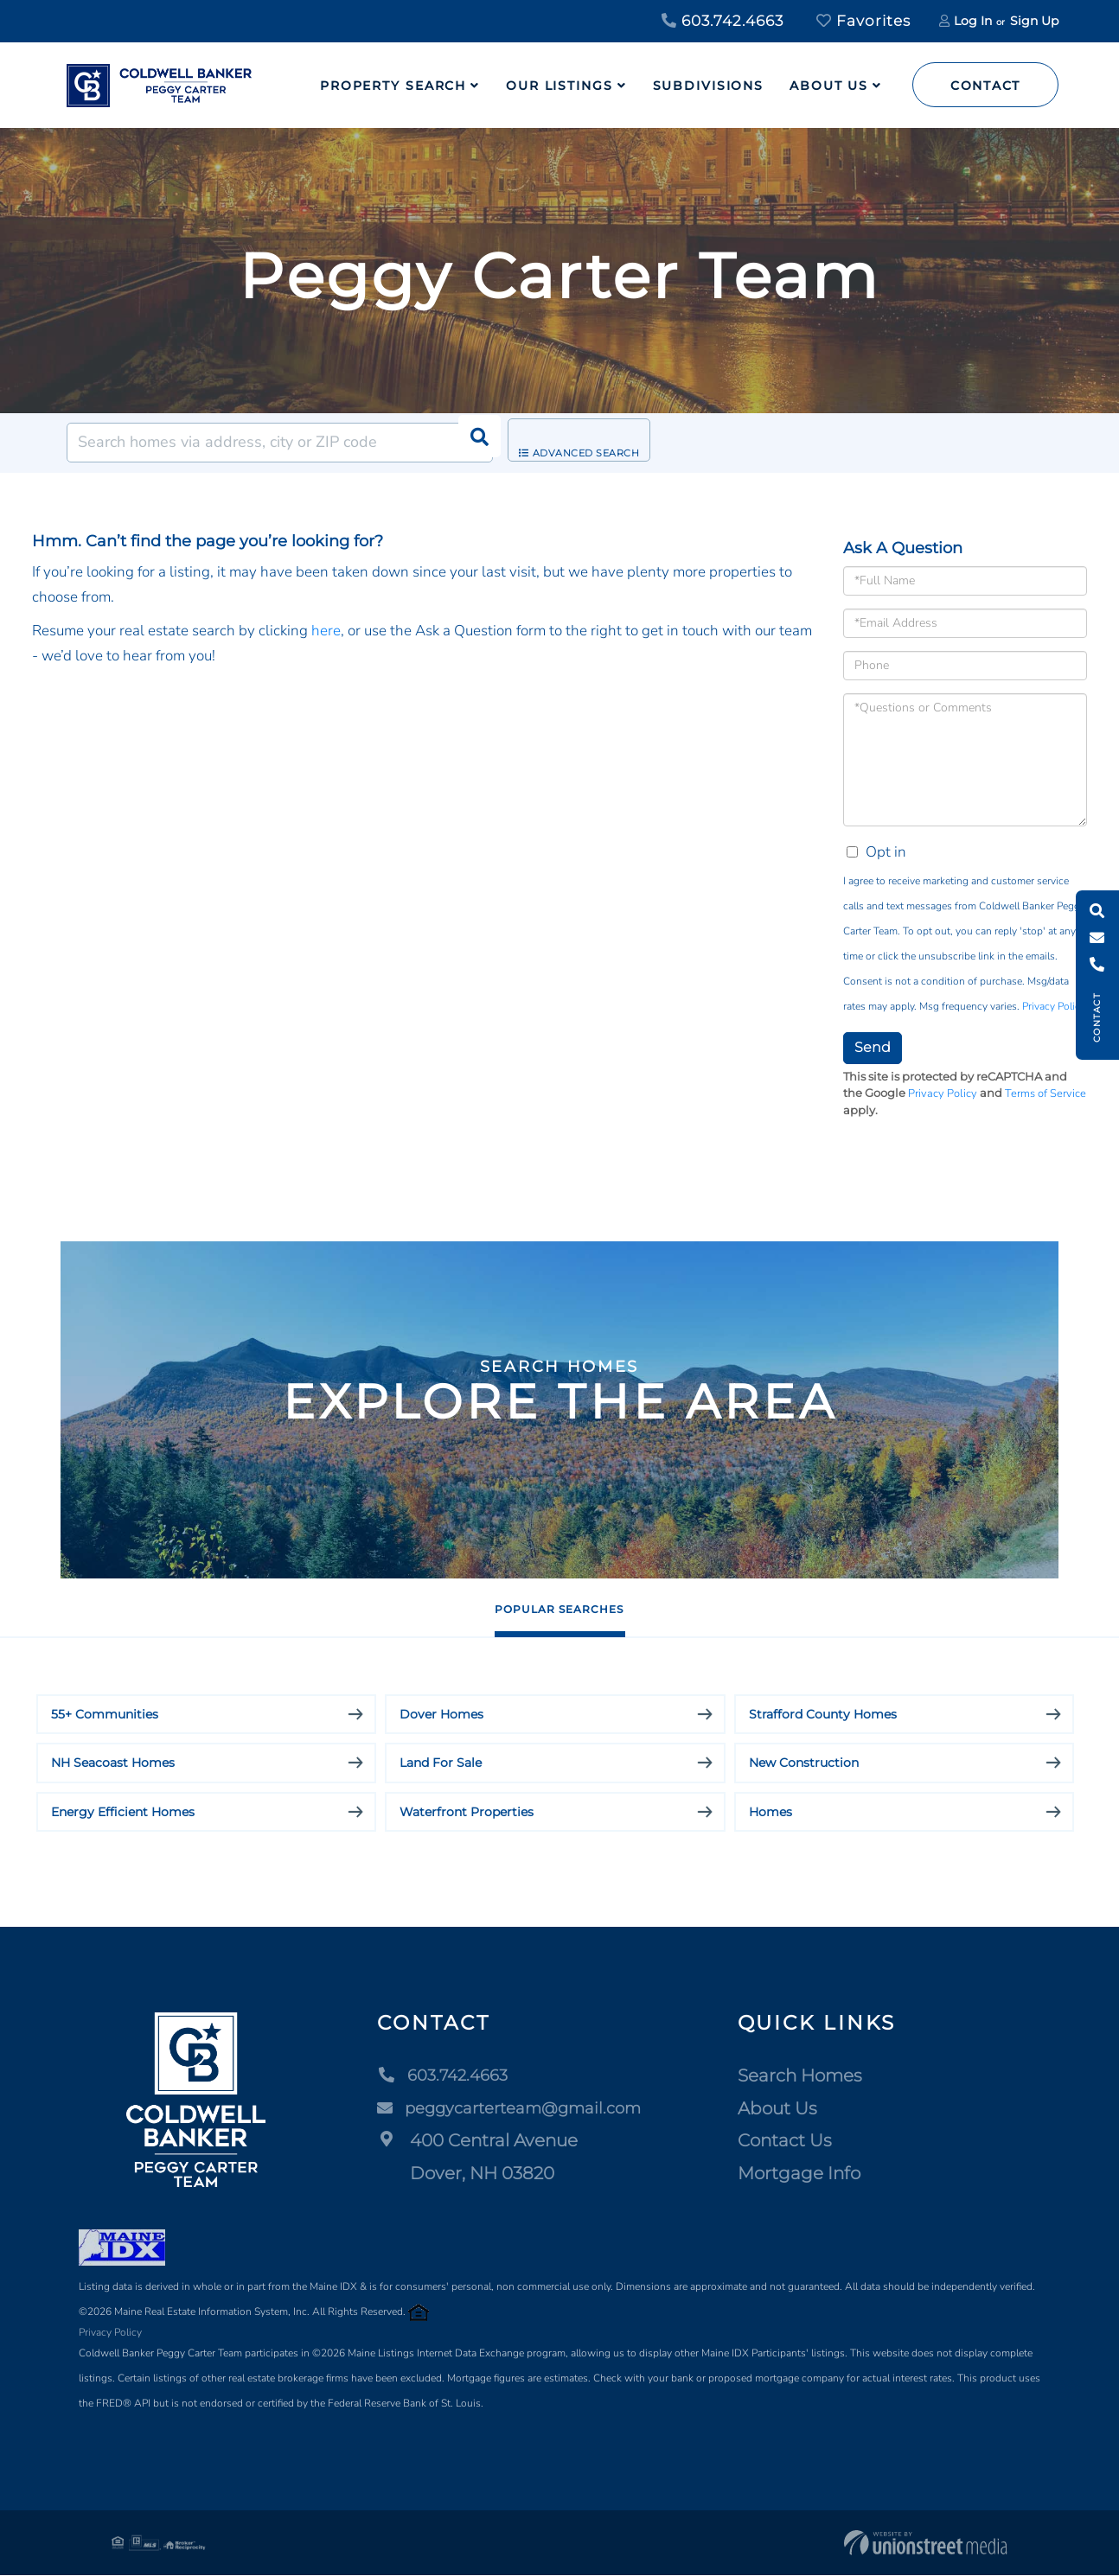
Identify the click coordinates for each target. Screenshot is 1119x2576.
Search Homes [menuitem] (810, 2076)
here (326, 631)
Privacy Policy (1053, 1006)
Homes (770, 1812)
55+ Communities (104, 1715)
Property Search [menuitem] (393, 85)
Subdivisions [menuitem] (708, 85)
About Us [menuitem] (829, 85)
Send (872, 1047)
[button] (473, 443)
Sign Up (1034, 21)
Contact (985, 85)
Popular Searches (559, 1608)
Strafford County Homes (823, 1715)
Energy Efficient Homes (123, 1812)
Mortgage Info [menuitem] (809, 2174)
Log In (973, 21)
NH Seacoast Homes (113, 1764)
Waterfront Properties (467, 1812)
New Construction (804, 1764)
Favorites (863, 20)
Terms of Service (1045, 1093)
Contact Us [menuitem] (795, 2141)
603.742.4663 (722, 20)
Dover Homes (441, 1715)
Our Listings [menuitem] (559, 85)
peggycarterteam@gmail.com (512, 2109)
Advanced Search (593, 443)
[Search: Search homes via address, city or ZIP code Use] (280, 442)
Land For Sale (441, 1764)
